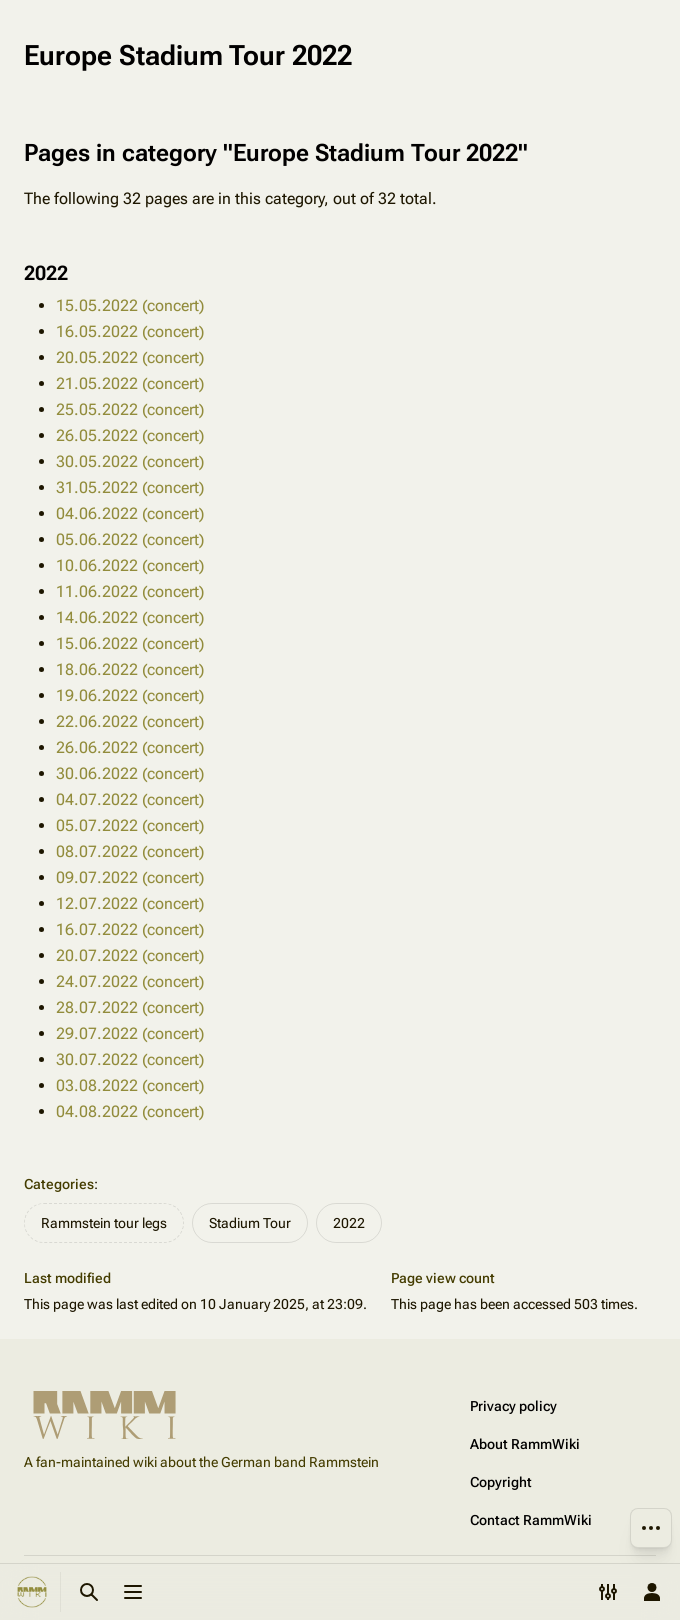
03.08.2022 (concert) (130, 1085)
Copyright (501, 1482)
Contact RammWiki (531, 1520)
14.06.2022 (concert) (130, 617)
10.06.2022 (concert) (130, 565)
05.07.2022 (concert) (130, 825)
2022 (349, 1223)
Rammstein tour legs (104, 1223)
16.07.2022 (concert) (130, 929)
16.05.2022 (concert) (130, 331)
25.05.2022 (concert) (130, 409)
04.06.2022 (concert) (130, 513)
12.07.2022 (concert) (130, 903)
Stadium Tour (250, 1223)
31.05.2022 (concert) (130, 487)
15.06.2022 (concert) (130, 643)
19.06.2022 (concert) (130, 695)
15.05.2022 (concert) (130, 305)
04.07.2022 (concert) (130, 799)
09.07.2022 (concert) (130, 877)
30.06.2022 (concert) (130, 773)
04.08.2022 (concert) (130, 1111)
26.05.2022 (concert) (130, 435)
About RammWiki (525, 1444)
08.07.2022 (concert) (130, 851)
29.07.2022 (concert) (130, 1033)
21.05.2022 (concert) (130, 383)
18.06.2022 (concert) (130, 669)
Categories (59, 1184)
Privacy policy (513, 1406)
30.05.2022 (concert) (130, 461)
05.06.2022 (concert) (130, 539)
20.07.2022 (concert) (130, 955)
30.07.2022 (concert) (130, 1059)
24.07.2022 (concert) (130, 981)
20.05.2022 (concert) (130, 357)
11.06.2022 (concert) (130, 591)
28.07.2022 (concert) (130, 1007)
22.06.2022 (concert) (130, 721)
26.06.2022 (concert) (130, 747)
